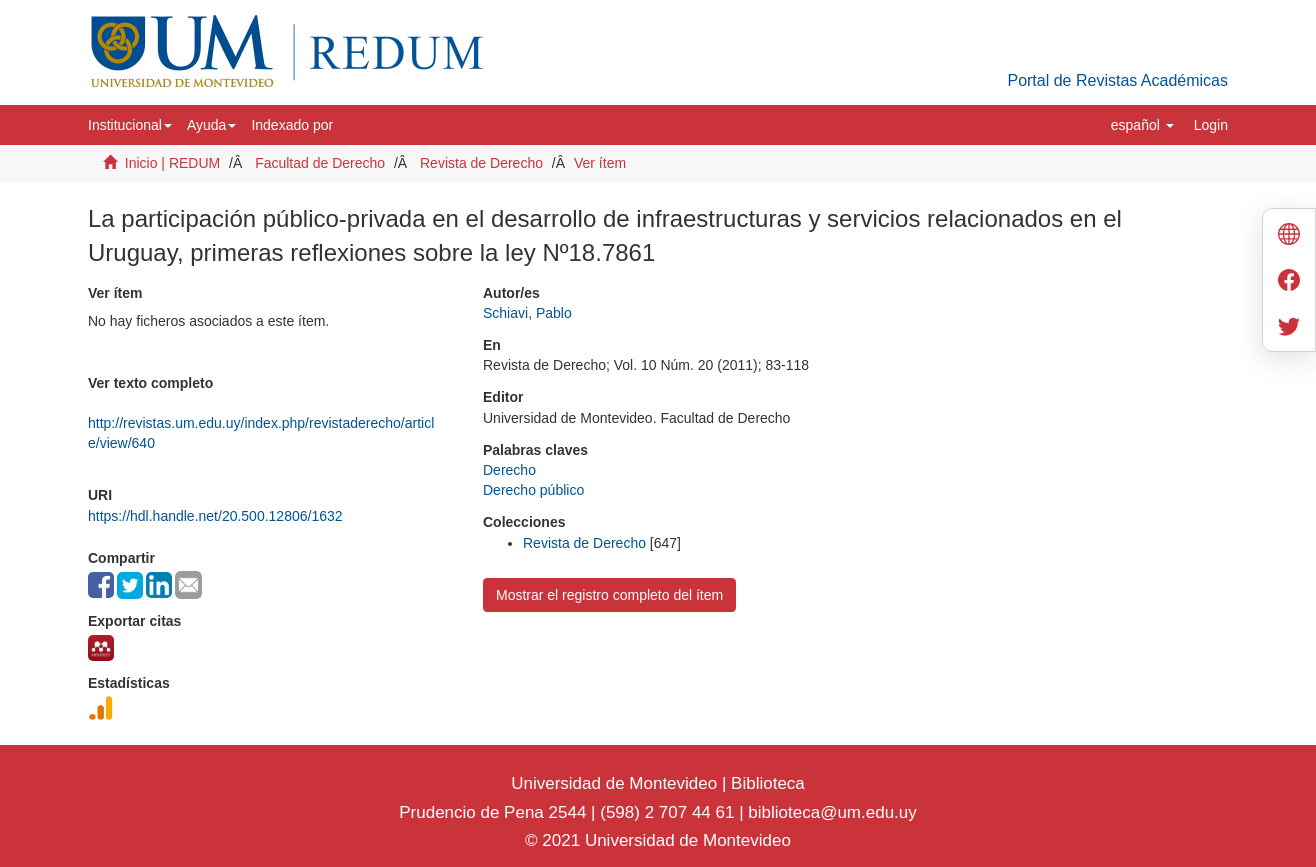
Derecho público (533, 490)
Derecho (509, 470)
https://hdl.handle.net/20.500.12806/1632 (215, 516)
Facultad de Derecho (320, 163)
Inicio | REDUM (172, 163)
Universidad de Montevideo (616, 783)
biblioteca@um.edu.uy (832, 812)
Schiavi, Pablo (527, 313)
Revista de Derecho (481, 163)
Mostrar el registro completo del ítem (609, 595)
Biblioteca (765, 783)
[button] (130, 125)
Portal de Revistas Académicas (1117, 80)
